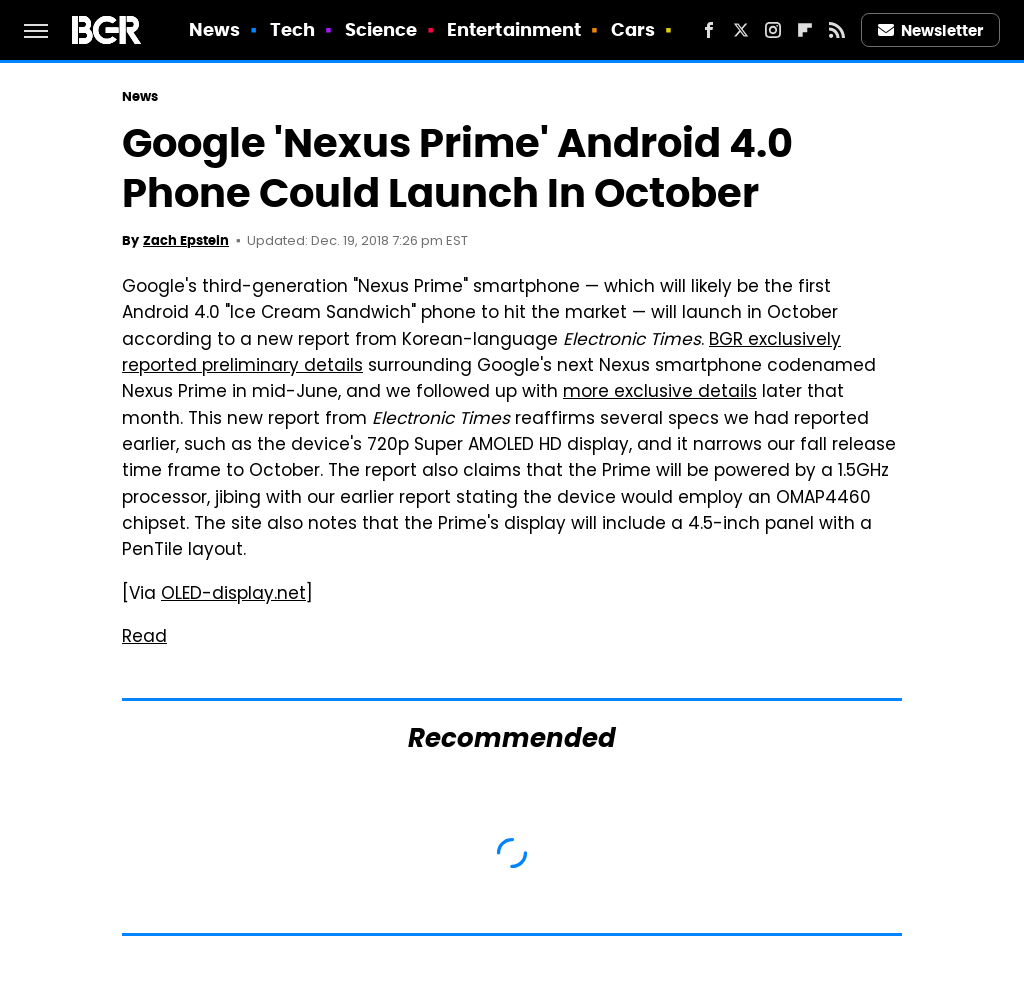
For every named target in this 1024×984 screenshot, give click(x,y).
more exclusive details (660, 393)
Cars (633, 29)
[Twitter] (741, 30)
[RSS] (837, 30)
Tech (292, 29)
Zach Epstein (186, 240)
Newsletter (931, 30)
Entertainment (514, 29)
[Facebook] (709, 30)
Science (381, 29)
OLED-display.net (233, 595)
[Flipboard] (805, 30)
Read (144, 638)
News (214, 29)
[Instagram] (773, 30)
